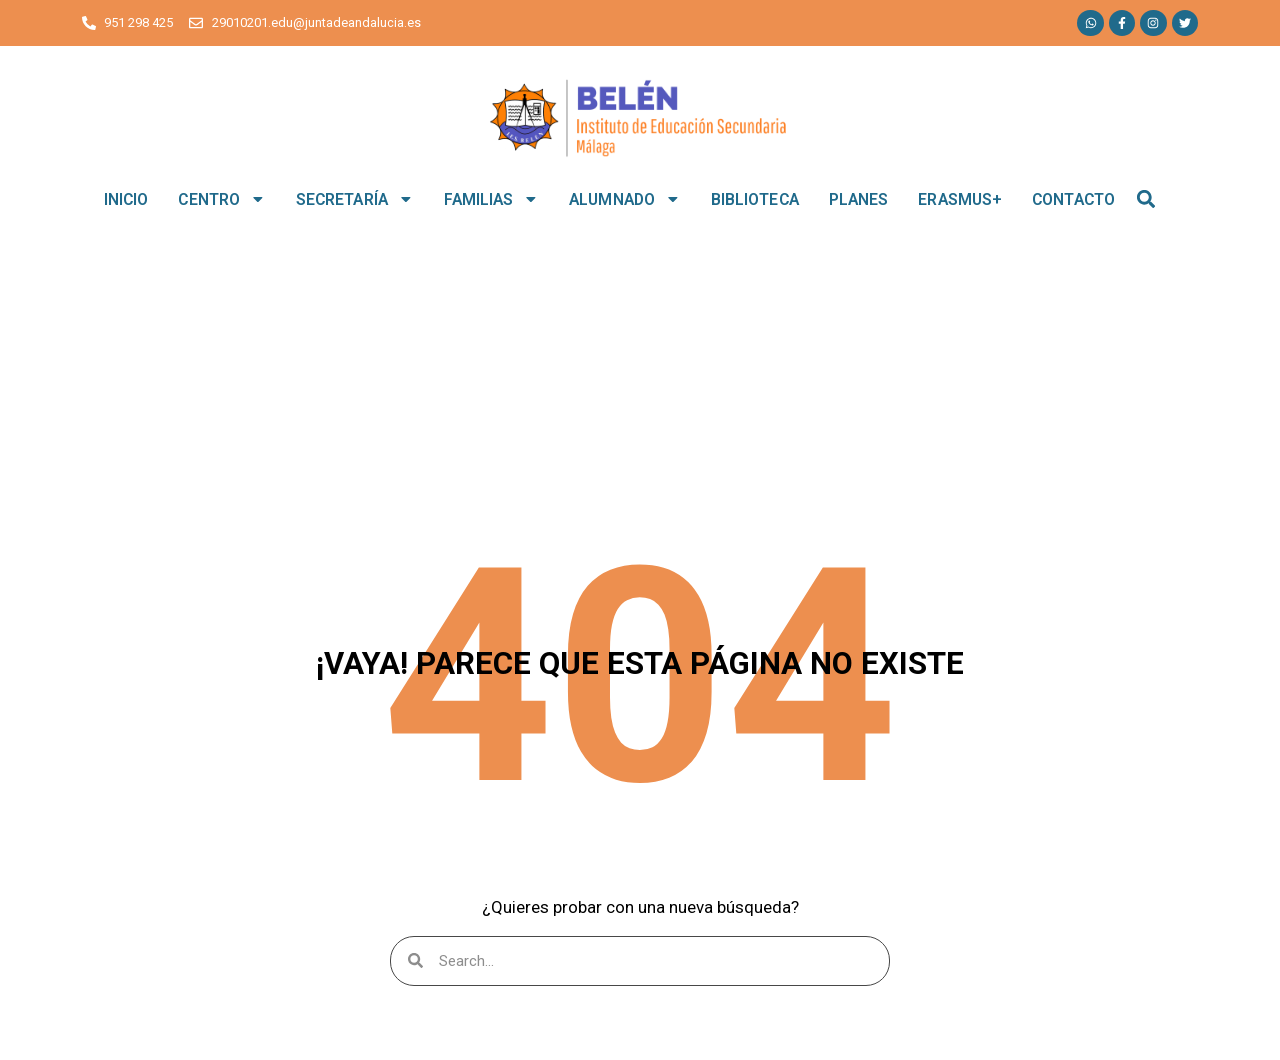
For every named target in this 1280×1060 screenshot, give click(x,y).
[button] (1146, 199)
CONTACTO (1073, 199)
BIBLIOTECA (755, 199)
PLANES (859, 199)
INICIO (126, 199)
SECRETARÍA (355, 199)
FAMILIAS (492, 199)
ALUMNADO (625, 199)
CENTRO (221, 199)
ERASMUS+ (960, 199)
